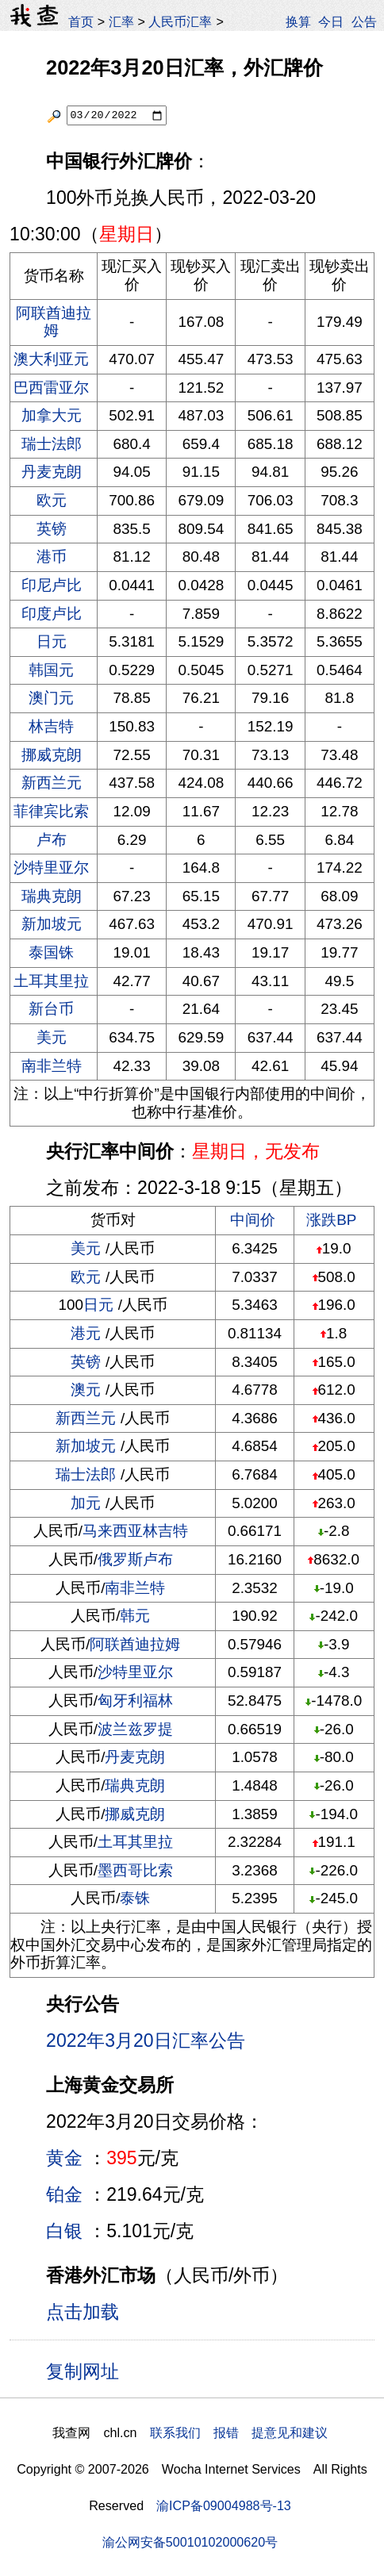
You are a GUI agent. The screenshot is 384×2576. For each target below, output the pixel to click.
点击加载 (82, 2312)
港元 (86, 1333)
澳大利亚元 (51, 359)
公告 (364, 21)
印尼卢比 (51, 585)
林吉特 (51, 726)
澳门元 (51, 697)
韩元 (135, 1615)
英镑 (51, 528)
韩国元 (51, 670)
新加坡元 (51, 924)
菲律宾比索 (51, 811)
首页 (81, 21)
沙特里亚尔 (51, 867)
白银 (64, 2231)
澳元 (86, 1389)
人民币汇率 (180, 21)
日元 (51, 641)
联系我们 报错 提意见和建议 (239, 2432)
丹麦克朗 (51, 471)
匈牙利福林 (135, 1700)
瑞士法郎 (51, 444)
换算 (298, 21)
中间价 (252, 1219)
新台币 (51, 1008)
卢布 (51, 839)
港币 (51, 556)
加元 (86, 1503)
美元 (51, 1037)
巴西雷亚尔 (51, 387)
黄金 (64, 2158)
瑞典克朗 (51, 896)
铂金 (64, 2194)
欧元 (51, 500)
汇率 (121, 21)
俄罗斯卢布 (135, 1559)
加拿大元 (51, 415)
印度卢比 (51, 613)
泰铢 (135, 1898)
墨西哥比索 (135, 1870)
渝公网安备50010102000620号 (190, 2542)
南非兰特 (51, 1066)
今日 (331, 21)
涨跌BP (331, 1219)
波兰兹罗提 (135, 1729)
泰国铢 (51, 952)
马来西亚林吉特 (135, 1530)
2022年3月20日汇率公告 (145, 2040)
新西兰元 (51, 782)
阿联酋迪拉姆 (53, 322)
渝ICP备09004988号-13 (223, 2505)
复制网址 (88, 2370)
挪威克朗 (51, 755)
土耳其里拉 (51, 981)
